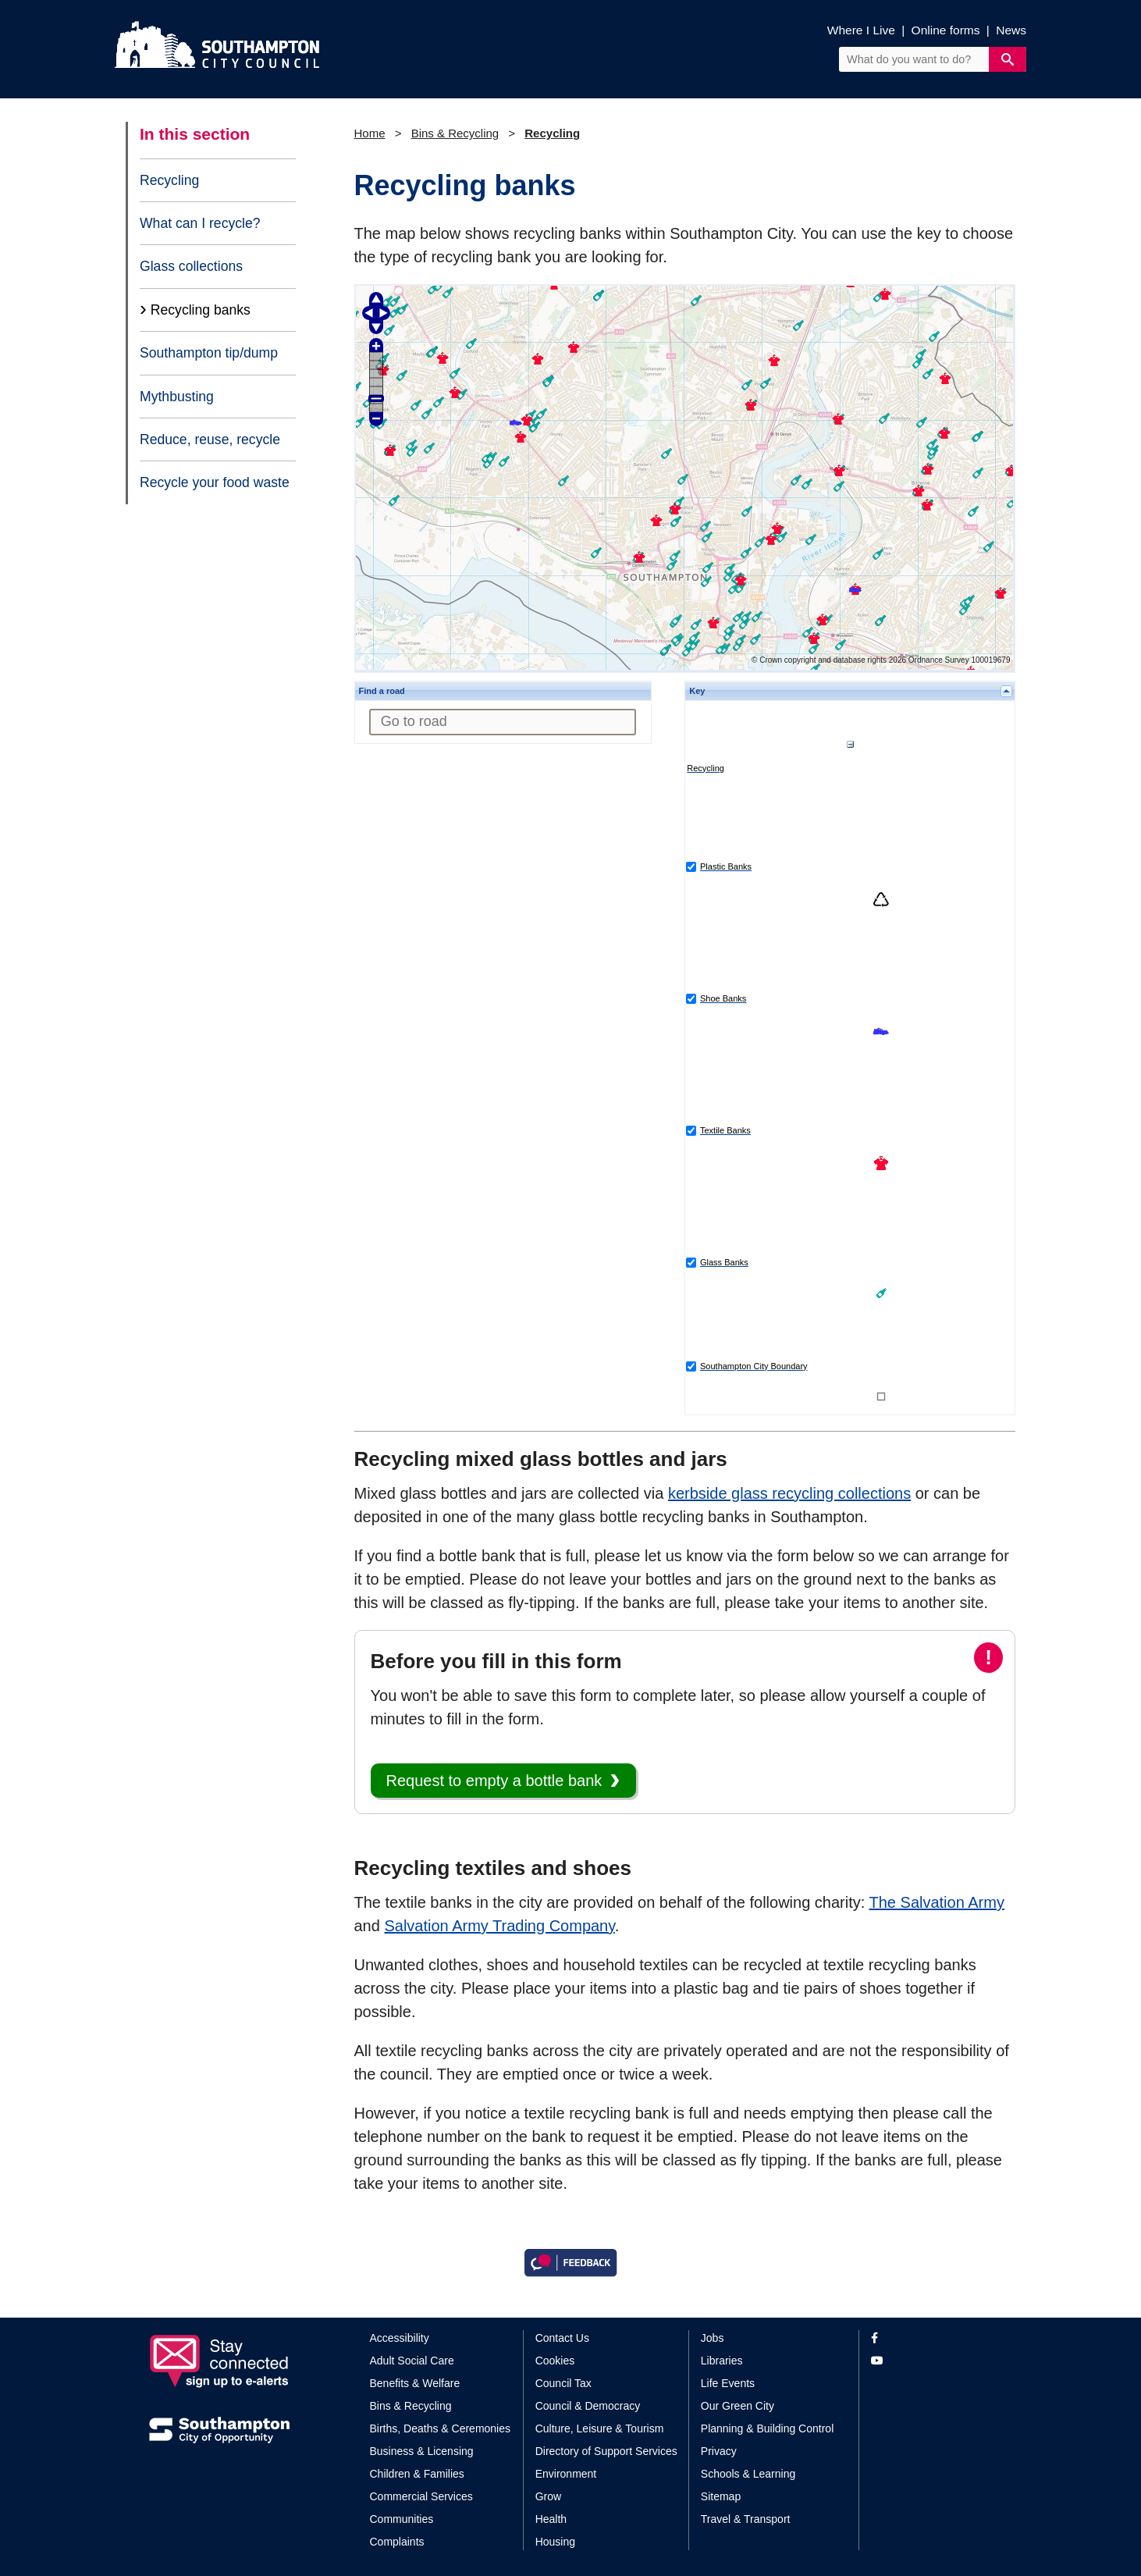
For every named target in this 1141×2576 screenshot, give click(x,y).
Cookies (555, 2360)
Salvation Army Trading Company (499, 1925)
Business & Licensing (422, 2451)
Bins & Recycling (455, 133)
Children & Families (417, 2473)
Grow (548, 2496)
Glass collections (191, 266)
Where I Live (861, 30)
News (1011, 30)
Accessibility (399, 2338)
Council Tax (563, 2383)
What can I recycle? (200, 223)
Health (551, 2519)
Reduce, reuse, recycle (210, 439)
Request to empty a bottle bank (494, 1780)
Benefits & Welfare (415, 2383)
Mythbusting (177, 396)
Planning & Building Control (767, 2428)
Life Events (728, 2383)
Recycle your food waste (215, 482)
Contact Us (562, 2338)
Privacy (719, 2451)
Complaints (397, 2541)
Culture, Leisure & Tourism (599, 2428)
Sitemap (721, 2496)
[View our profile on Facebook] (931, 2338)
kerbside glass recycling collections (789, 1493)
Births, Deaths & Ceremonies (440, 2428)
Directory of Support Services (606, 2451)
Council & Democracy (588, 2406)
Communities (402, 2519)
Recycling (169, 180)
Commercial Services (421, 2496)
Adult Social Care (412, 2360)
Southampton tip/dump (209, 353)
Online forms (946, 30)
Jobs (712, 2338)
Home (370, 133)
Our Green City (737, 2406)
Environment (566, 2473)
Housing (555, 2541)
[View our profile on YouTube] (931, 2361)
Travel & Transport (746, 2519)
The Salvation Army (936, 1902)
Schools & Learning (748, 2473)
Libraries (722, 2360)
